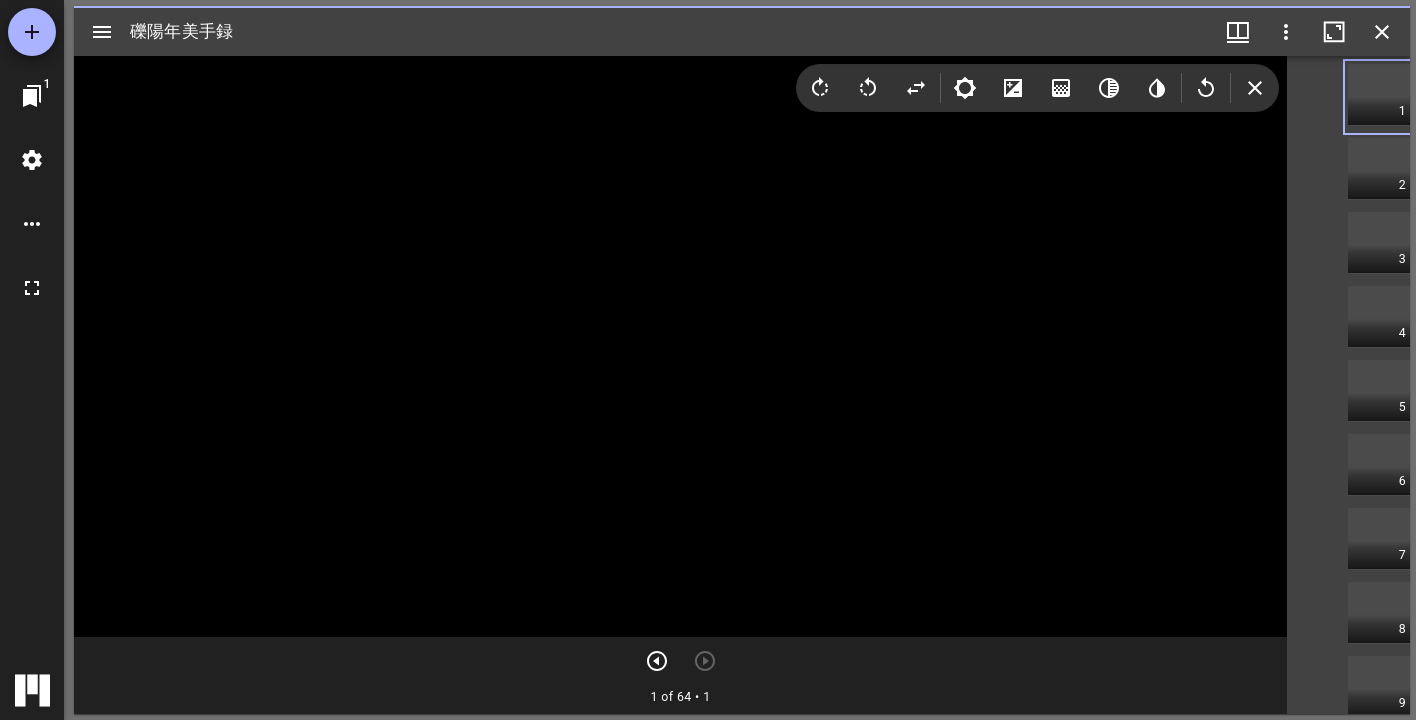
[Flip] (916, 88)
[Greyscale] (1109, 88)
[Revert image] (1206, 88)
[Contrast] (1013, 88)
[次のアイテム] (657, 661)
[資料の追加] (32, 32)
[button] (1379, 97)
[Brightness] (965, 88)
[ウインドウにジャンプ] (32, 96)
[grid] (1348, 385)
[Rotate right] (820, 88)
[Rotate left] (868, 88)
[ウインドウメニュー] (1238, 32)
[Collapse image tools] (1255, 88)
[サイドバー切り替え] (102, 32)
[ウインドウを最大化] (1334, 32)
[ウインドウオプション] (1286, 32)
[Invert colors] (1157, 88)
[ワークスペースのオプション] (32, 224)
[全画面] (32, 288)
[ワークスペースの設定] (32, 160)
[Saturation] (1061, 88)
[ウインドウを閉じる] (1382, 32)
